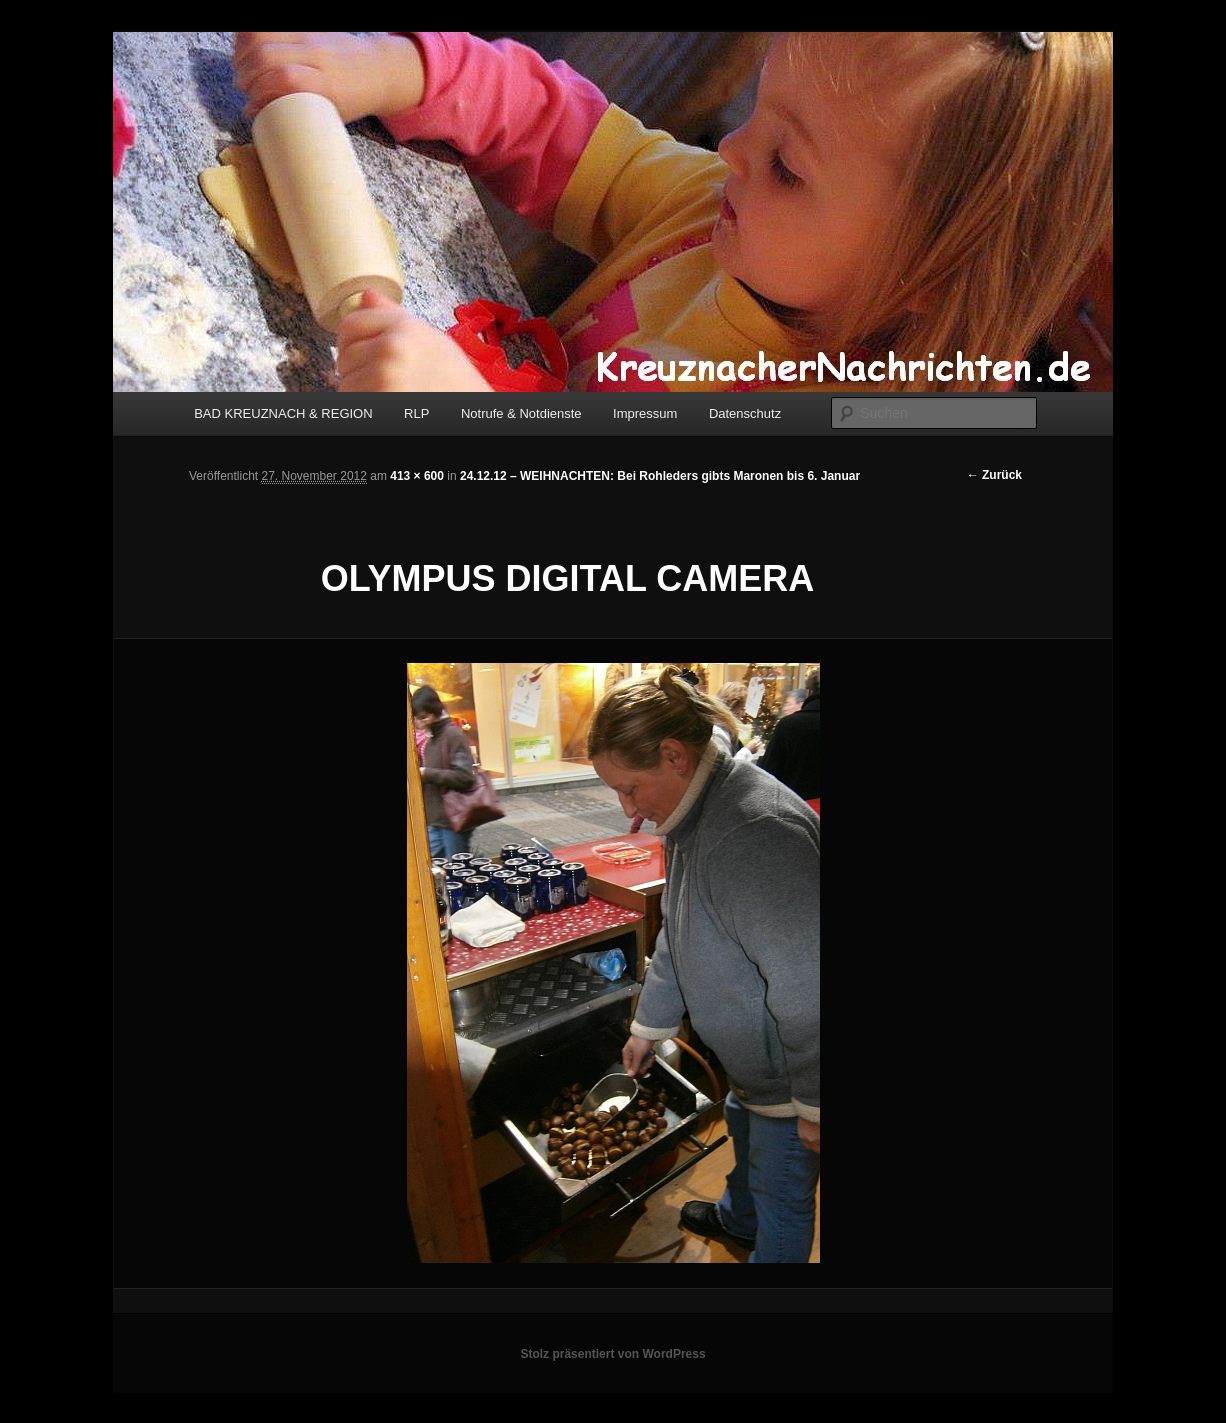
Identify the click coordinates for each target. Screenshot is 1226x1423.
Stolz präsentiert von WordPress (612, 1354)
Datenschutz (745, 413)
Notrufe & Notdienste (521, 413)
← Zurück (994, 475)
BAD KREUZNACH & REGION (283, 413)
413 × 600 (417, 476)
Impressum (645, 413)
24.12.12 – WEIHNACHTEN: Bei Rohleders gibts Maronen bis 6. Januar (660, 476)
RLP (416, 413)
